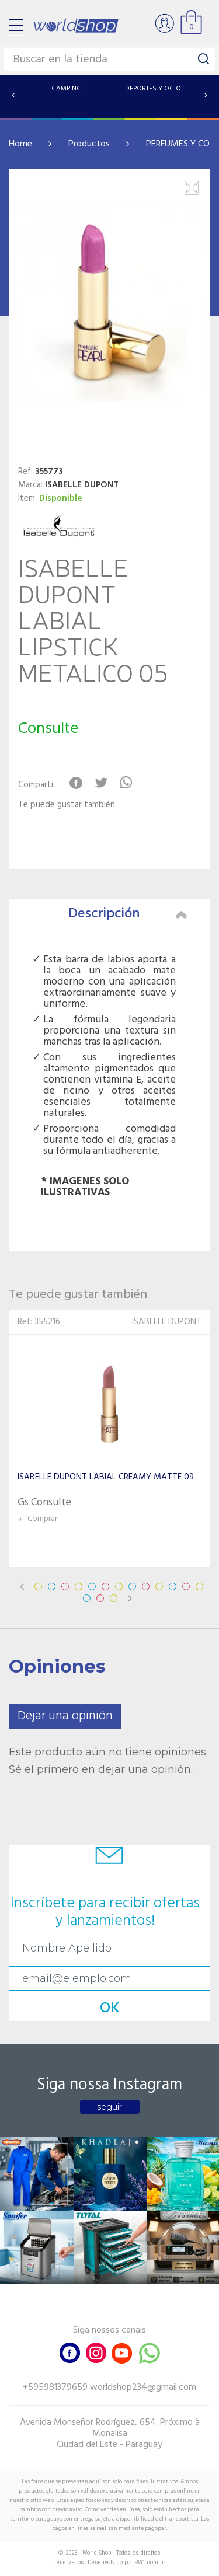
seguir (109, 2107)
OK (110, 2008)
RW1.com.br (149, 2562)
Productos (89, 144)
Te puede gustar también (66, 805)
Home (20, 144)
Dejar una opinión (65, 1716)
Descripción (127, 914)
